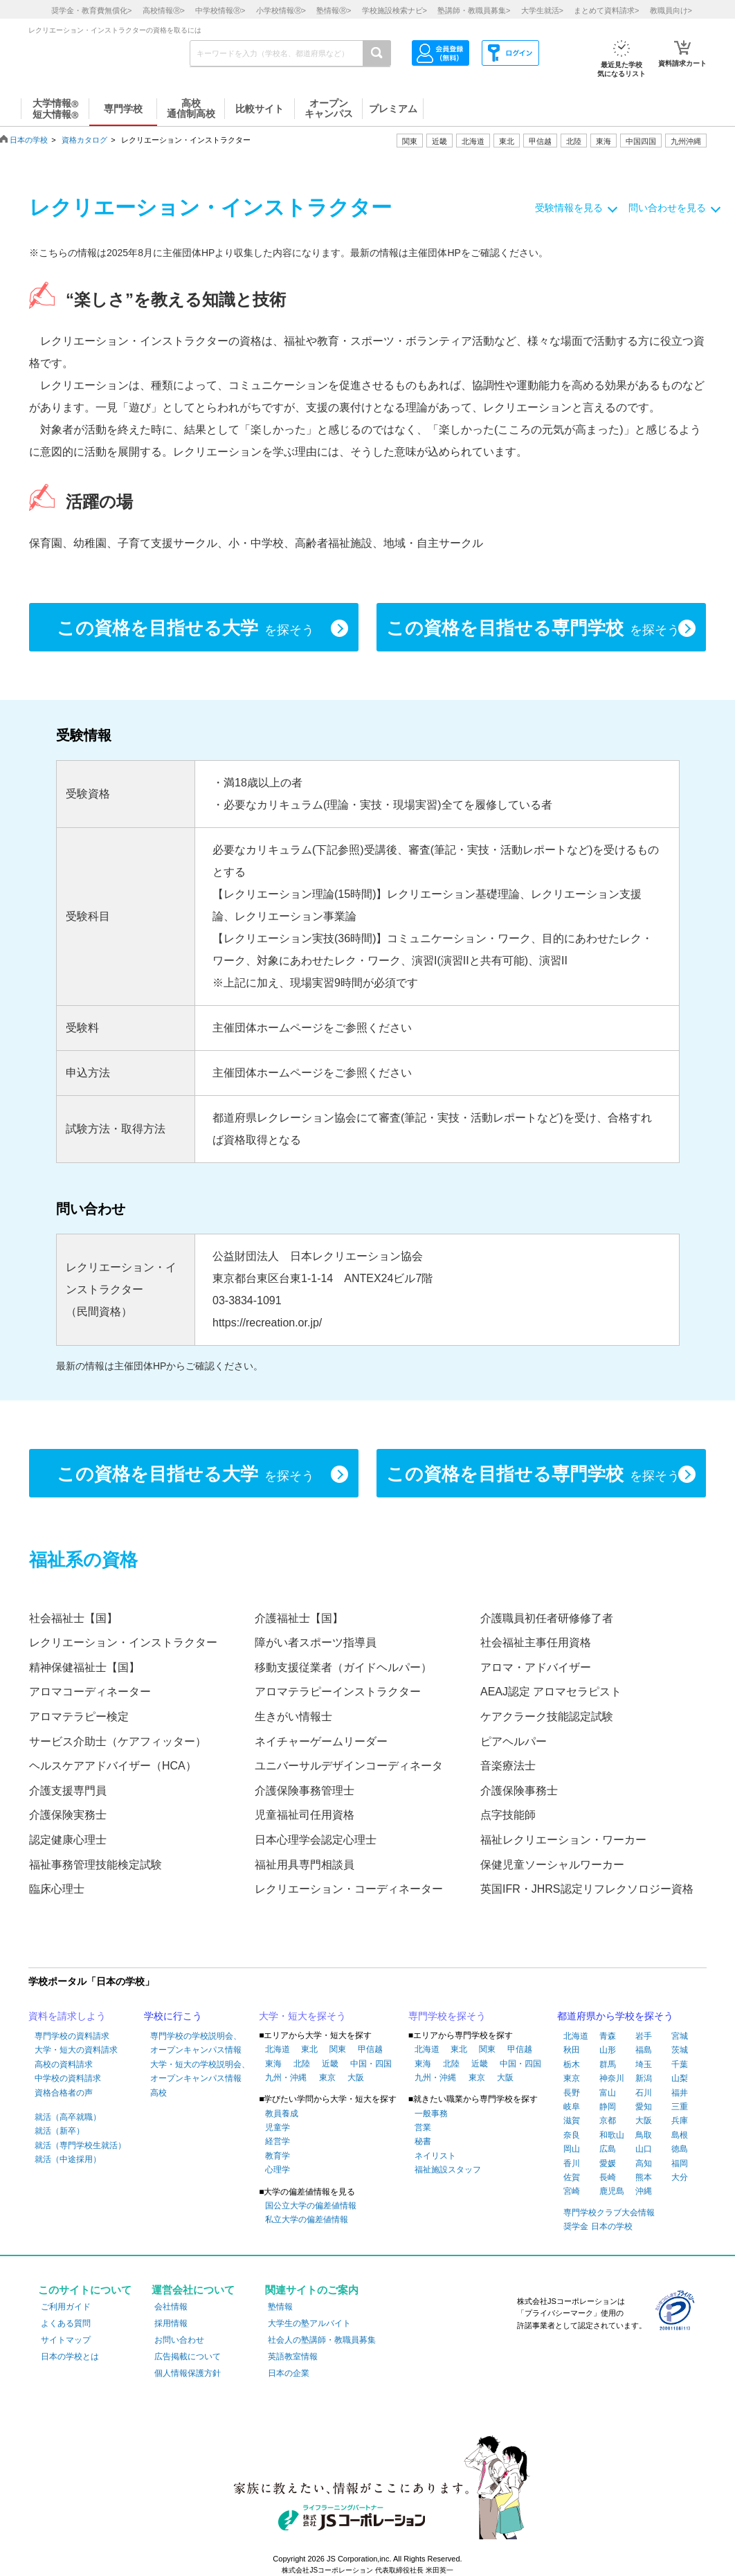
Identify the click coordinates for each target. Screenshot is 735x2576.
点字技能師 (508, 1815)
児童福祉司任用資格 (304, 1815)
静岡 (607, 2106)
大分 (679, 2177)
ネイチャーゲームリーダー (321, 1741)
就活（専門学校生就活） (80, 2145)
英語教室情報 (293, 2356)
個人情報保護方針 (187, 2373)
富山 (607, 2093)
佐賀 (571, 2177)
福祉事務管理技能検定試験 (95, 1865)
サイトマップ (66, 2340)
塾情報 (280, 2307)
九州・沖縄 (286, 2077)
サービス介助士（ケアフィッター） (117, 1741)
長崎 (607, 2177)
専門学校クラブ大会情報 (609, 2212)
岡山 (571, 2149)
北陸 (301, 2064)
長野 (571, 2093)
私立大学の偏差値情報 (306, 2219)
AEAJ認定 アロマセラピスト (550, 1691)
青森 (607, 2036)
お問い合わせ (179, 2340)
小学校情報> (281, 10)
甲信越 (370, 2049)
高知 (643, 2163)
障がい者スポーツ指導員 (315, 1642)
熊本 (643, 2177)
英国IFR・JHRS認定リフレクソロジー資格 (586, 1889)
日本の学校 (29, 140)
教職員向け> (671, 10)
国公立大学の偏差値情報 (310, 2205)
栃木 (571, 2064)
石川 (643, 2093)
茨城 (679, 2050)
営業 (423, 2127)
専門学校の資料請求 (72, 2036)
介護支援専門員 (68, 1790)
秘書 (423, 2141)
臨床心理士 (56, 1889)
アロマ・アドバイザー (535, 1667)
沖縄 (643, 2191)
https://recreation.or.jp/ (267, 1322)
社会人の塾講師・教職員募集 (322, 2340)
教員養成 (281, 2113)
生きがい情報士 (293, 1716)
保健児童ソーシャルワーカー (552, 1865)
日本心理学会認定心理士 (315, 1840)
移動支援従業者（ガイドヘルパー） (343, 1667)
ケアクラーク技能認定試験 (546, 1716)
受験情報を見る (569, 207)
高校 (158, 2093)
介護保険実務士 (68, 1815)
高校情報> (164, 10)
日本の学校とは (70, 2356)
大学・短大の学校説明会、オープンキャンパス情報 (200, 2071)
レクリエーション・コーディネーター (349, 1889)
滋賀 (571, 2120)
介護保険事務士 (519, 1790)
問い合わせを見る (667, 207)
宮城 (679, 2036)
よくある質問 (66, 2323)
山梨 (679, 2078)
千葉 (679, 2064)
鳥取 (643, 2135)
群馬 (607, 2064)
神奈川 (611, 2078)
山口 (643, 2149)
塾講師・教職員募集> (473, 10)
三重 (679, 2106)
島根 (679, 2135)
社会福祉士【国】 (73, 1618)
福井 (679, 2093)
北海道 (473, 141)
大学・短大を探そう (302, 2015)
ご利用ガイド (66, 2307)
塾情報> (333, 10)
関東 (337, 2049)
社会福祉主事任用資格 (535, 1642)
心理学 (277, 2169)
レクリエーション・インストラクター (123, 1642)
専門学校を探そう (447, 2015)
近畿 (330, 2064)
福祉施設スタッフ (448, 2169)
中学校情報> (220, 10)
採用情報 (171, 2323)
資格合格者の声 (64, 2093)
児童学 (277, 2127)
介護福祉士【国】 (299, 1618)
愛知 (643, 2106)
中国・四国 (371, 2064)
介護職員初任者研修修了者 (546, 1618)
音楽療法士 (508, 1766)
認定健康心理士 (68, 1840)
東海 (273, 2064)
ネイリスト (435, 2156)
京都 (607, 2120)
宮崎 (571, 2191)
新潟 (643, 2078)
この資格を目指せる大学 (185, 629)
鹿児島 (611, 2191)
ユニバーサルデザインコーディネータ (349, 1766)
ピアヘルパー (513, 1741)
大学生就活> (542, 10)
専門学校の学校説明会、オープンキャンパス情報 (196, 2043)
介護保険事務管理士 (304, 1790)
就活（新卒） (59, 2131)
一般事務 (431, 2113)
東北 (309, 2049)
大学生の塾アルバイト (309, 2323)
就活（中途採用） (68, 2159)
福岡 (679, 2163)
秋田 (571, 2050)
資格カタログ (84, 140)
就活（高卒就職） (68, 2117)
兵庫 (679, 2120)
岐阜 (571, 2106)
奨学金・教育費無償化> (91, 10)
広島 (607, 2149)
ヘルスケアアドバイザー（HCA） (113, 1766)
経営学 (277, 2141)
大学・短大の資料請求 (76, 2050)
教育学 (277, 2156)
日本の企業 (288, 2373)
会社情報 (171, 2307)
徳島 (679, 2149)
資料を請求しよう (67, 2015)
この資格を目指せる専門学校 (533, 629)
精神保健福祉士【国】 (84, 1667)
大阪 (355, 2077)
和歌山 (611, 2135)
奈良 (571, 2135)
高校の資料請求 (64, 2064)
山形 (607, 2050)
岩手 (643, 2036)
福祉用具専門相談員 (304, 1865)
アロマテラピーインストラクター (338, 1691)
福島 (643, 2050)
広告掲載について (187, 2356)
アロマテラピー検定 (79, 1716)
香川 (571, 2163)
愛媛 (607, 2163)
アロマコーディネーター (90, 1691)
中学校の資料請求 (68, 2078)
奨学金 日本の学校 (597, 2226)
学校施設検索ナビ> (394, 10)
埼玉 (643, 2064)
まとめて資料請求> (606, 10)
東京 (327, 2077)
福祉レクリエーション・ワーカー (563, 1840)
